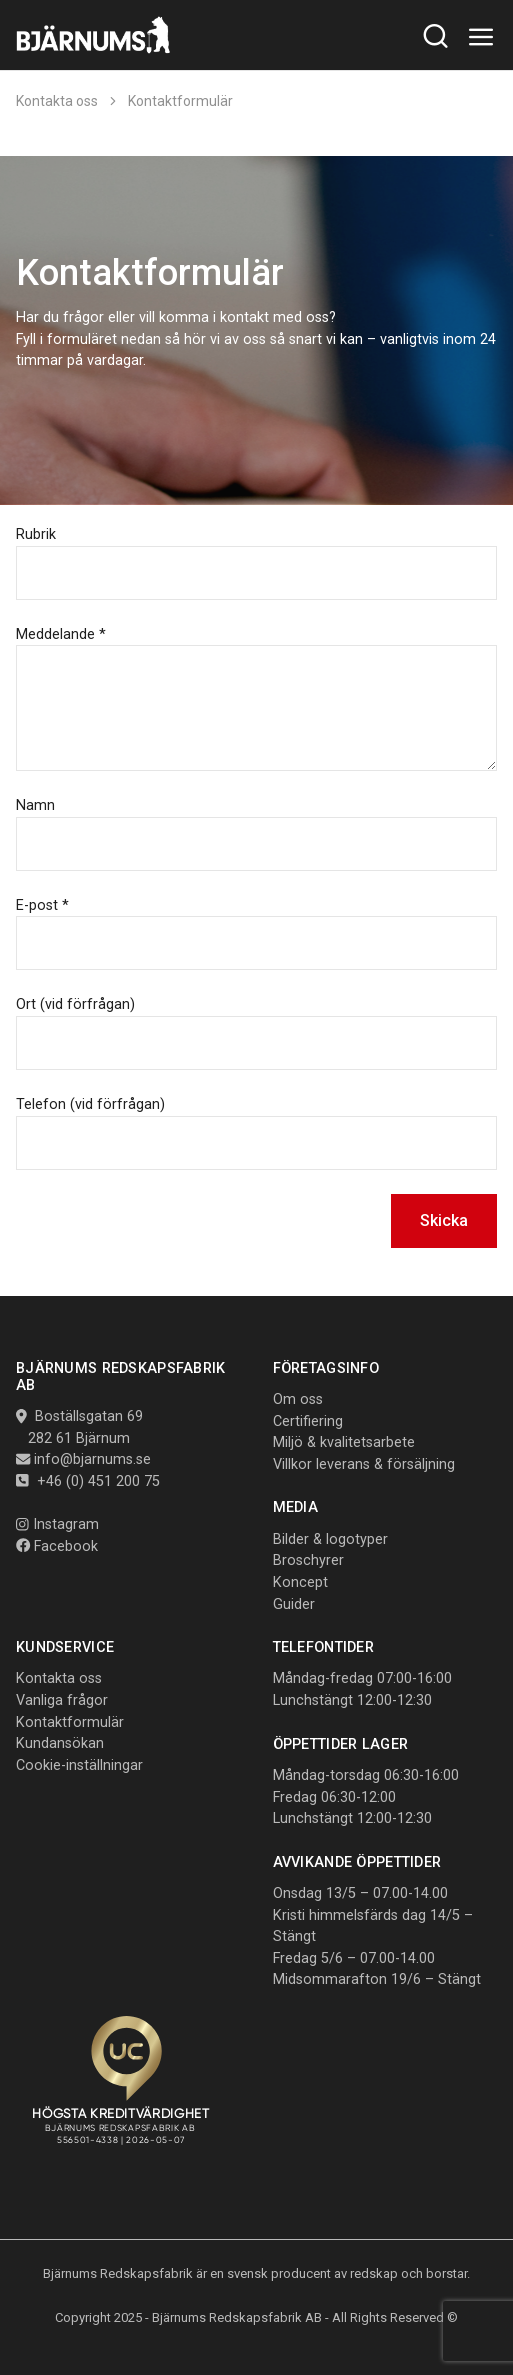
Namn (35, 805)
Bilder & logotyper (330, 1539)
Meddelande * (61, 634)
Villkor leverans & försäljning (364, 1464)
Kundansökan (60, 1743)
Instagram (57, 1524)
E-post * (42, 905)
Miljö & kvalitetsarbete (344, 1442)
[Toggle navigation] (481, 37)
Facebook (57, 1546)
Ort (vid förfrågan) (75, 1004)
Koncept (300, 1582)
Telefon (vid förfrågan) (90, 1104)
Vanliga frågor (62, 1700)
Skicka (444, 1220)
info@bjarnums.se (92, 1459)
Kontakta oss (57, 101)
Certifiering (308, 1421)
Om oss (298, 1399)
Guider (294, 1604)
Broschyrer (308, 1560)
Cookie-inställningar (79, 1765)
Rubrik (36, 534)
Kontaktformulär (180, 101)
